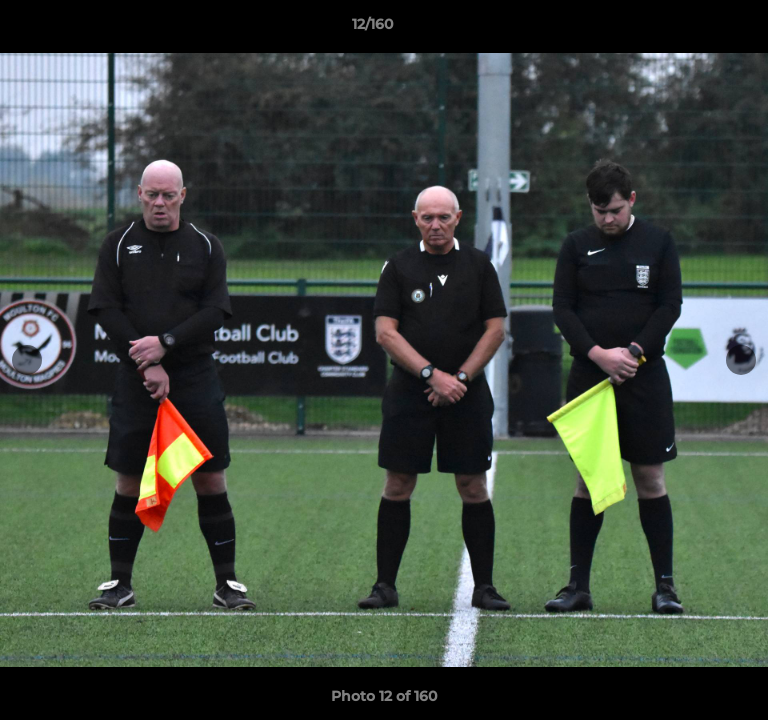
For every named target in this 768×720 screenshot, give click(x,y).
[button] (696, 29)
